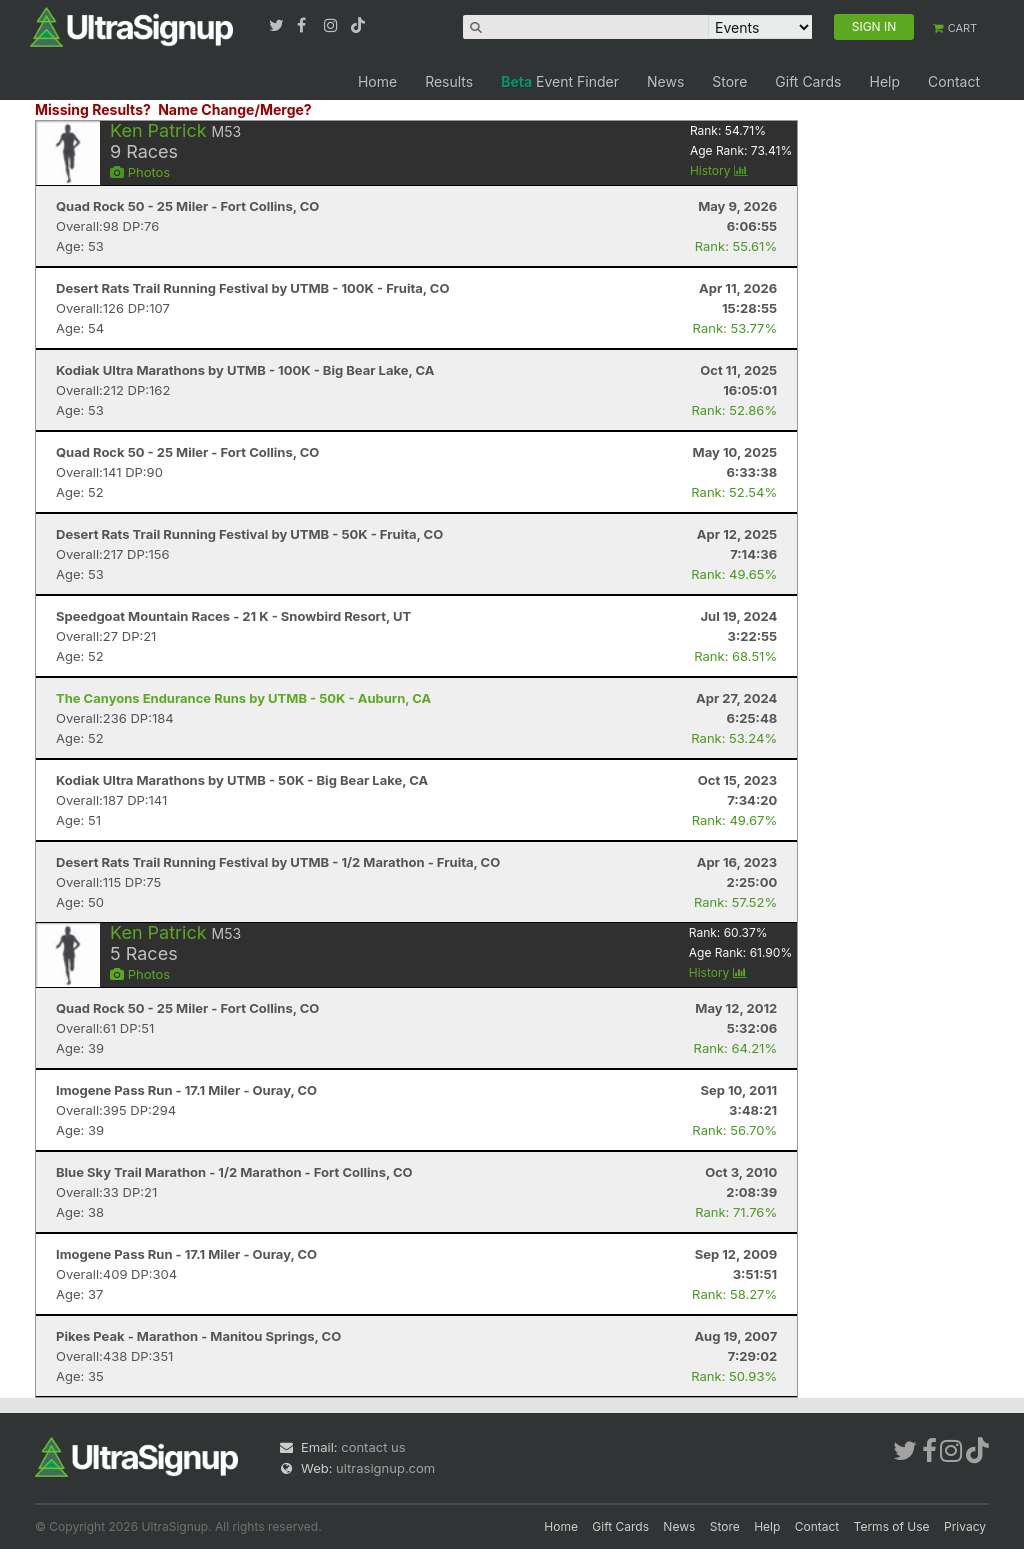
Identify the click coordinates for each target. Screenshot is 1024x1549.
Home (377, 81)
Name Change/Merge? (235, 109)
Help (884, 81)
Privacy (965, 1526)
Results (449, 81)
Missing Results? (93, 109)
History (719, 170)
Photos (140, 172)
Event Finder (560, 81)
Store (729, 81)
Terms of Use (892, 1526)
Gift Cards (808, 81)
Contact (954, 81)
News (665, 81)
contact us (373, 1447)
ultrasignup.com (385, 1468)
